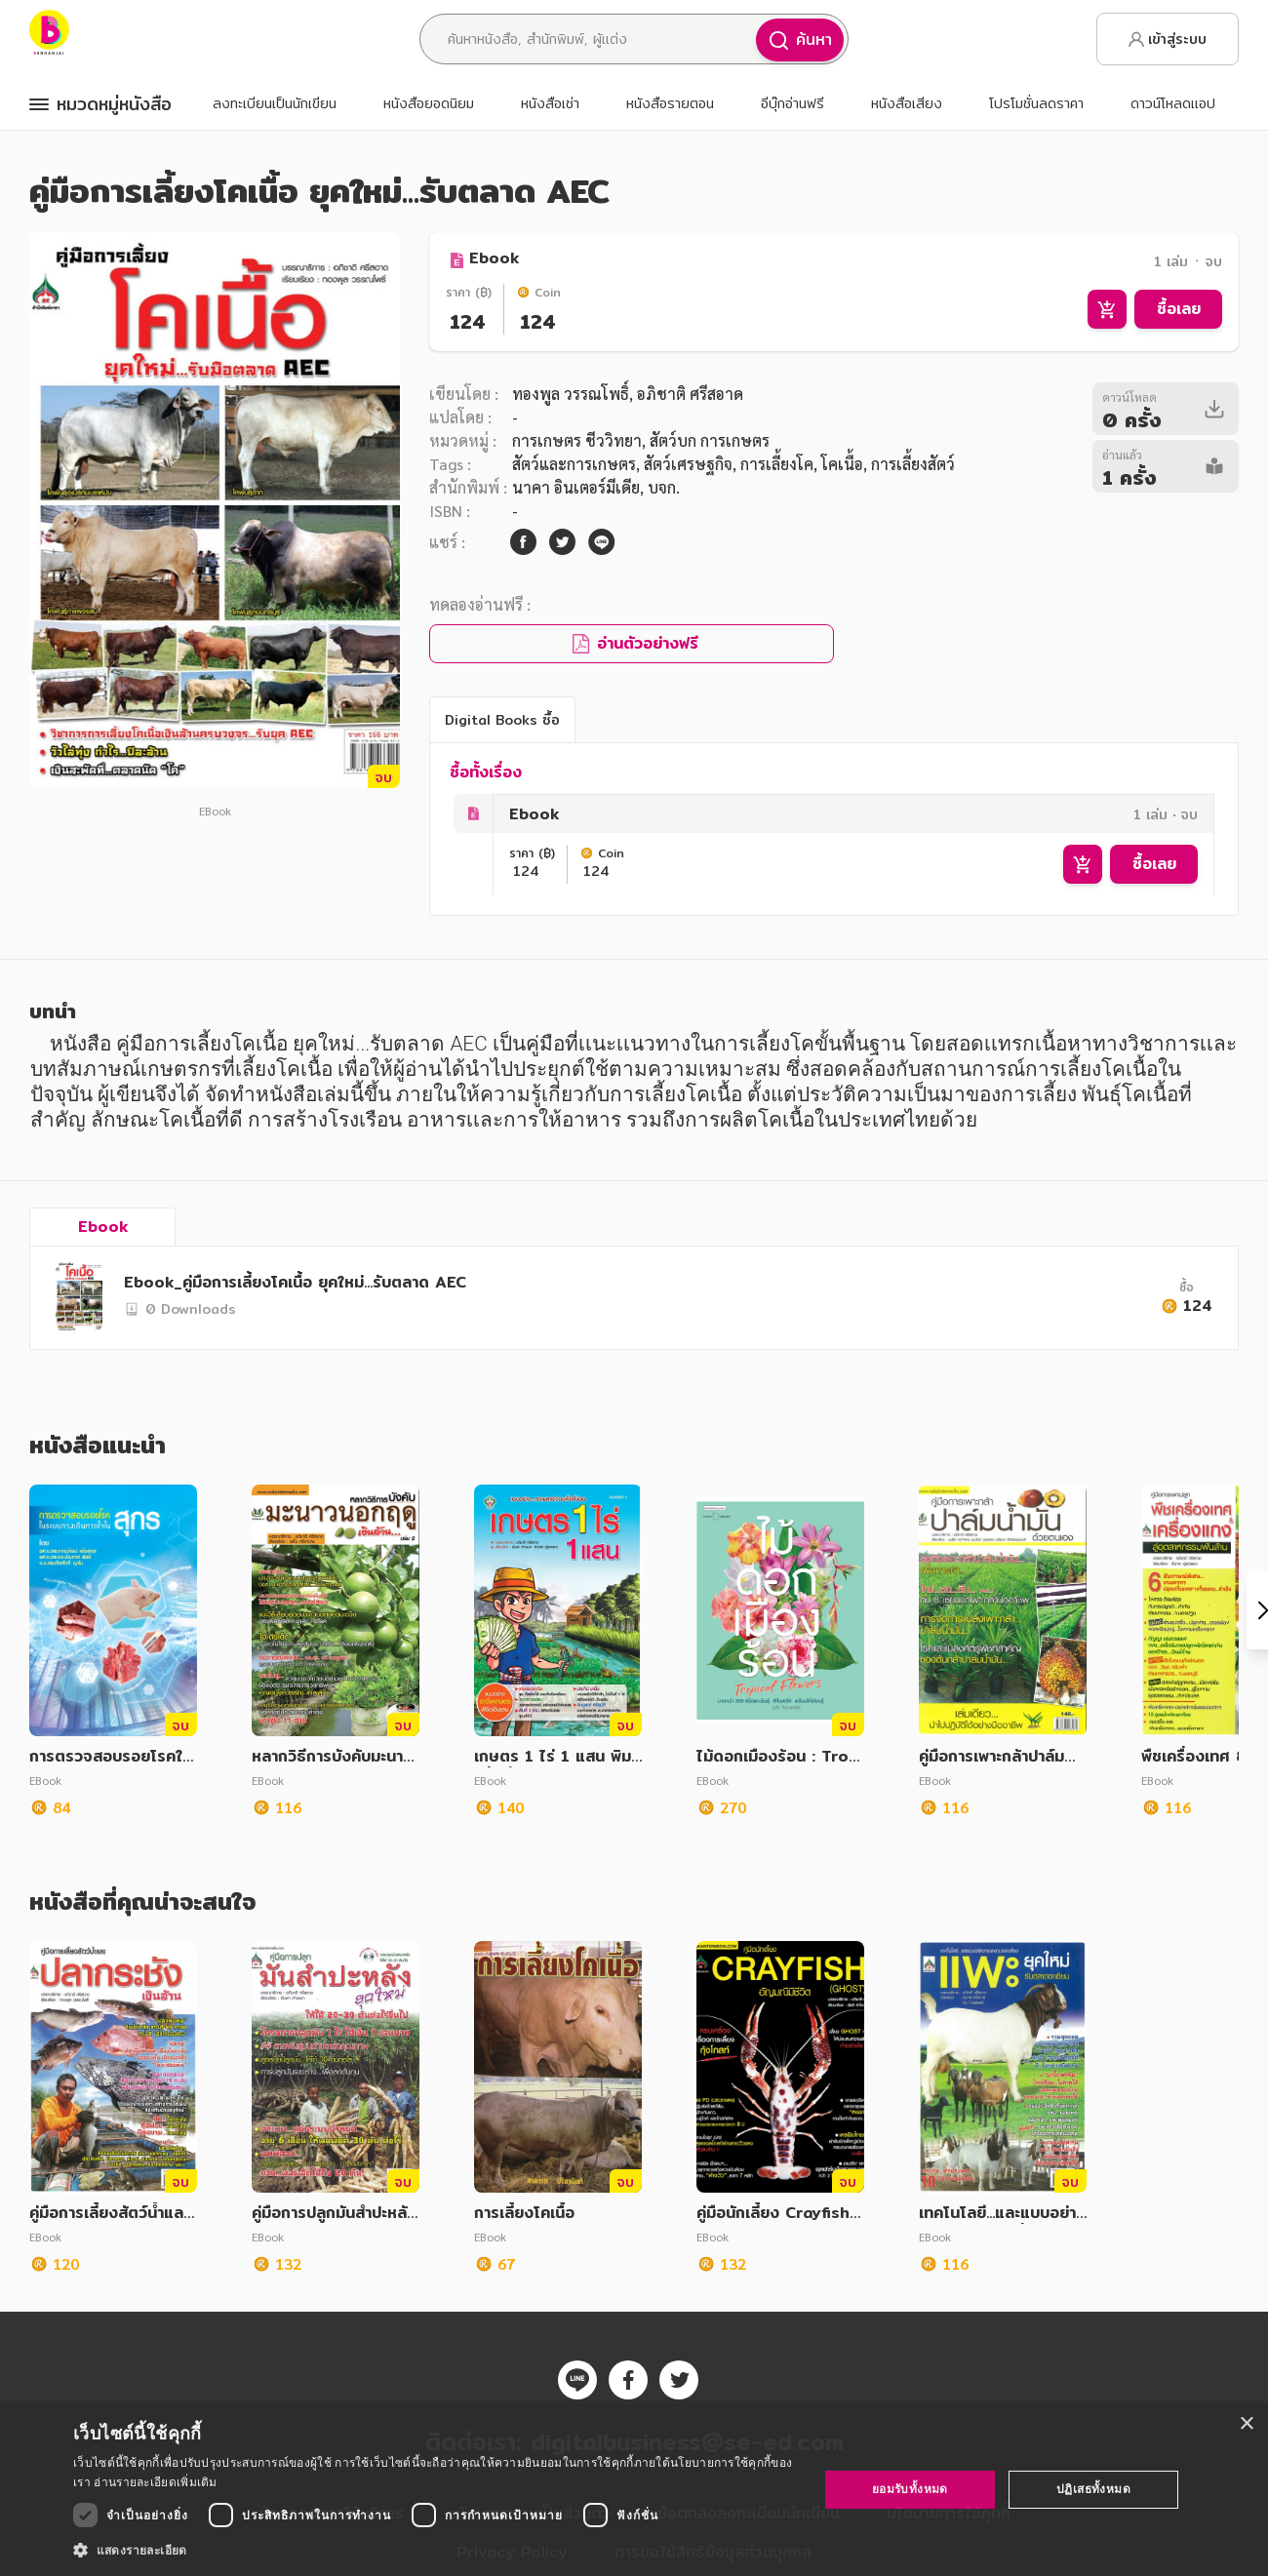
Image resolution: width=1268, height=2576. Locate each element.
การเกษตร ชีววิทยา (577, 440)
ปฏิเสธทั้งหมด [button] (1093, 2488)
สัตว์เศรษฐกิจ (688, 464)
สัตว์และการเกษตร (574, 464)
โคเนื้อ (842, 464)
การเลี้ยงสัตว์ (913, 464)
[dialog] (634, 2489)
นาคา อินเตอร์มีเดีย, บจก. (596, 487)
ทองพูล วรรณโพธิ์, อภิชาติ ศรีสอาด (627, 393)
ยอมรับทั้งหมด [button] (910, 2488)
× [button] (1246, 2424)
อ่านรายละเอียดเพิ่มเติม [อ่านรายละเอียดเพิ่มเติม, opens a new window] (155, 2482)
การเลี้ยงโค (776, 464)
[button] (434, 2549)
